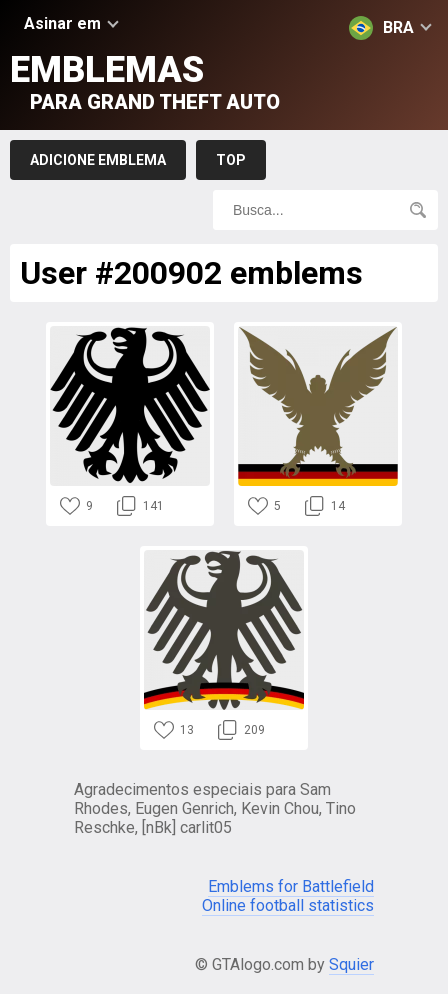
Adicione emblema (98, 160)
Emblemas (145, 81)
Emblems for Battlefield (291, 886)
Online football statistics (288, 905)
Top (231, 160)
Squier (351, 964)
